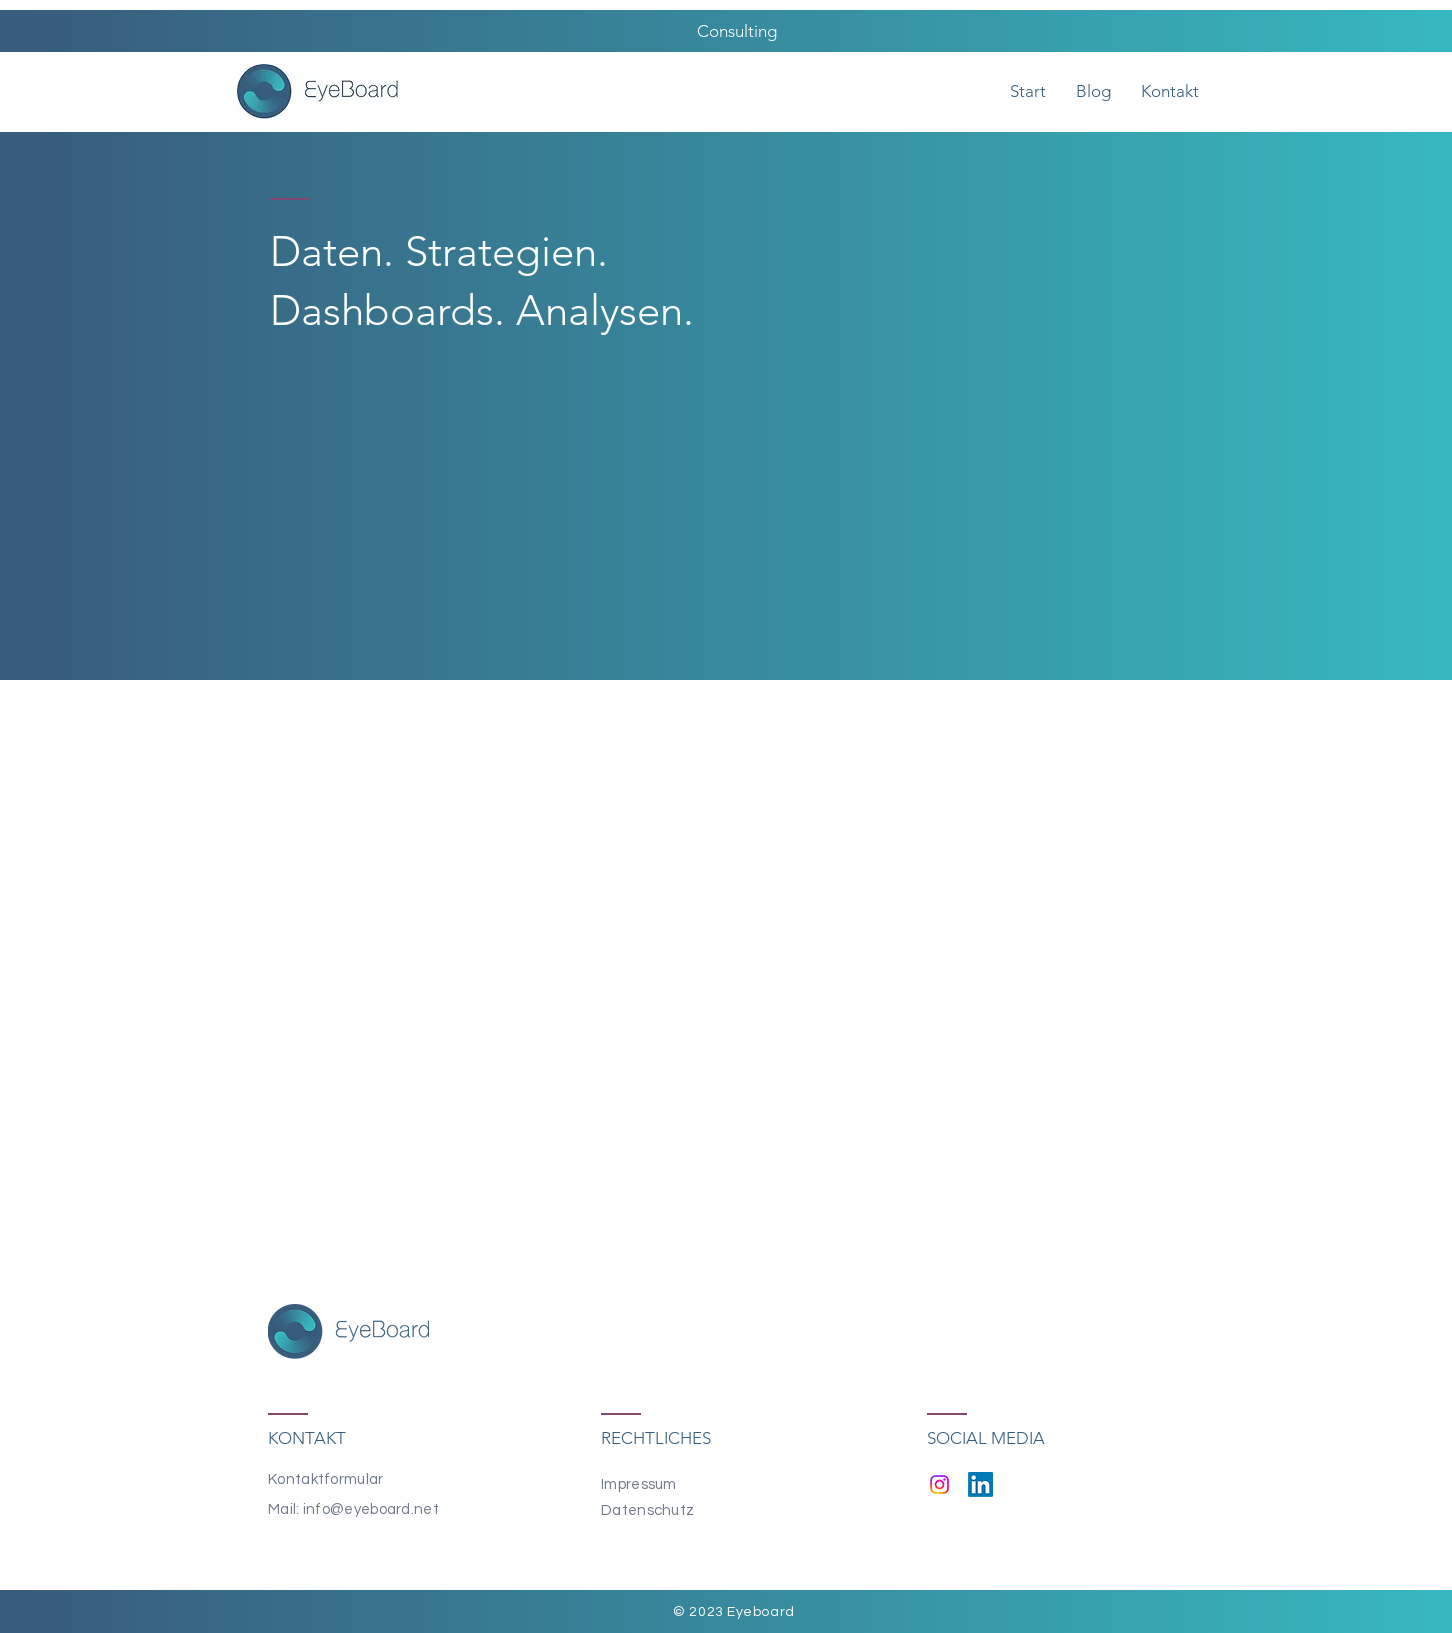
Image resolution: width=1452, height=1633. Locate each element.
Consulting (735, 31)
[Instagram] (939, 1484)
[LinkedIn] (980, 1484)
